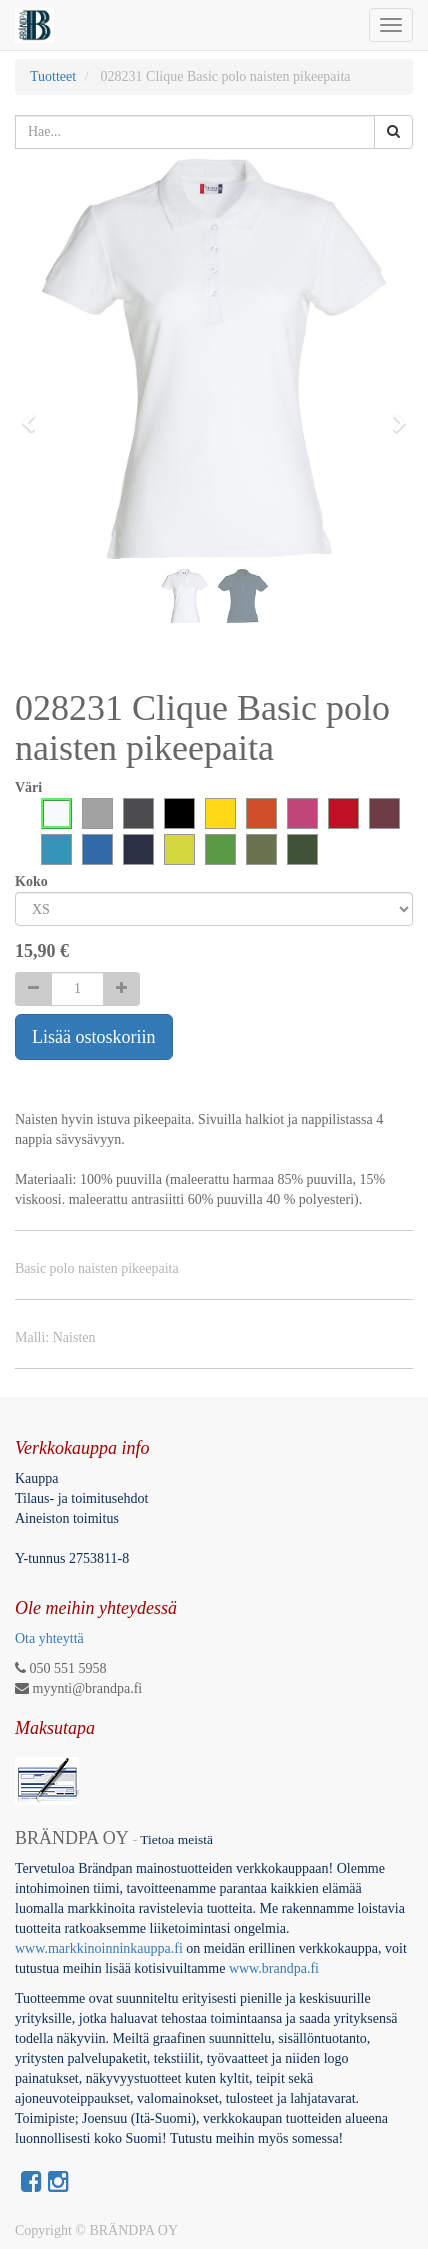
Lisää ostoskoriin (94, 1037)
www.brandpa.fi (276, 1968)
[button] (35, 414)
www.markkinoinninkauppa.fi (99, 1948)
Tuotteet (53, 76)
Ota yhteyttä (49, 1638)
